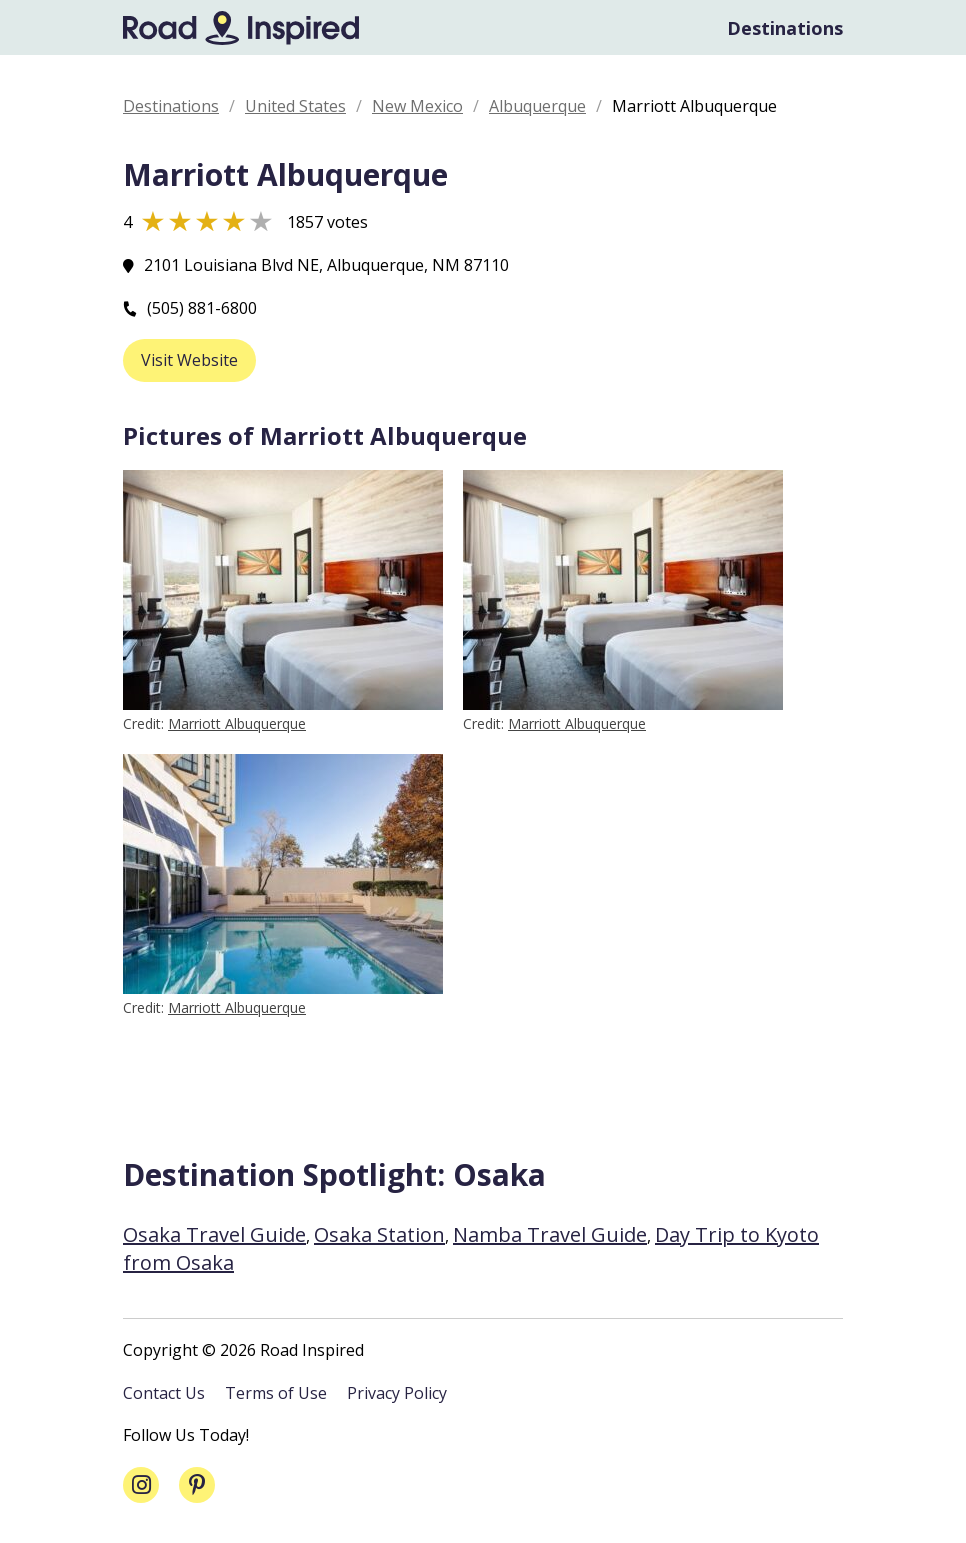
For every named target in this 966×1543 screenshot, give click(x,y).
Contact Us (164, 1393)
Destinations (785, 28)
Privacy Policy (397, 1393)
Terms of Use (276, 1393)
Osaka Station (379, 1234)
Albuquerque (537, 106)
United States (295, 106)
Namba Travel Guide (550, 1234)
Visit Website (189, 360)
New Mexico (417, 106)
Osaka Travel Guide (214, 1234)
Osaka (499, 1174)
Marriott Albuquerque (237, 723)
